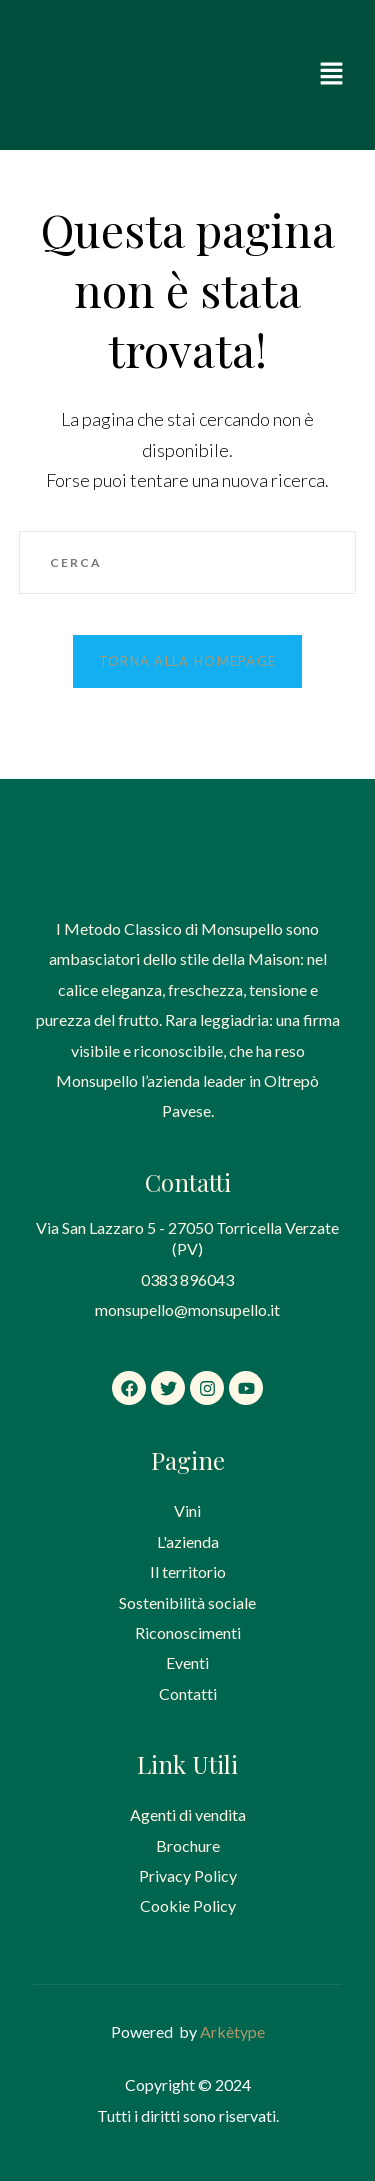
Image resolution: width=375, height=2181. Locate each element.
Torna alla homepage (188, 661)
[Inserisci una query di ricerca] (188, 563)
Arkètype (232, 2031)
